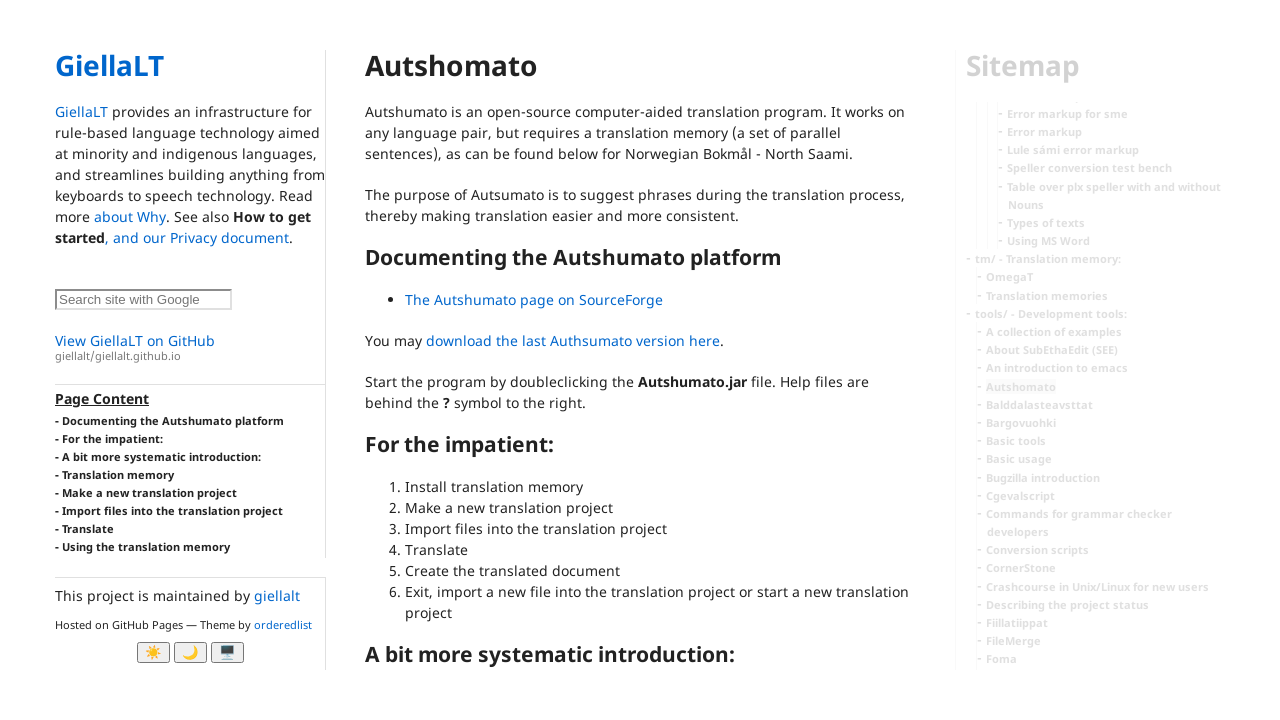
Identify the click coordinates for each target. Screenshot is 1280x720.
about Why (130, 216)
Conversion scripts (1037, 549)
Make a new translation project (149, 492)
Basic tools (1016, 440)
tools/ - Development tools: (1051, 313)
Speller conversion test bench (1089, 167)
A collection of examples (1054, 331)
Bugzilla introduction (1043, 477)
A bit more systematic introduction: (161, 456)
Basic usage (1019, 458)
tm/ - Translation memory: (1048, 258)
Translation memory (118, 474)
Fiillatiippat (1017, 622)
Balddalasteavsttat (1039, 404)
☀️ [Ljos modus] (153, 652)
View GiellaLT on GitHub (190, 347)
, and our (137, 237)
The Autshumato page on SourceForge (534, 299)
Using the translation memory (146, 546)
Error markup (1044, 131)
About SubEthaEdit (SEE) (1052, 349)
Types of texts (1046, 222)
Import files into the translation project (172, 510)
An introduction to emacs (1057, 367)
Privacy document (229, 237)
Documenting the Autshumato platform (173, 420)
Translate (88, 528)
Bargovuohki (1021, 422)
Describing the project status (1067, 604)
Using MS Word (1048, 240)
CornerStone (1021, 567)
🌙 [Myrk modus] (190, 652)
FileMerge (1013, 640)
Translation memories (1047, 295)
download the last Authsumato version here (573, 340)
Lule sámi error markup (1073, 149)
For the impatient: (112, 438)
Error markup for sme (1067, 113)
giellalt (277, 595)
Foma (1001, 658)
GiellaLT (109, 65)
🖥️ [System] (227, 652)
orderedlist (283, 624)
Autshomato (1021, 386)
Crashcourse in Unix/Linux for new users (1097, 586)
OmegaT (1009, 276)
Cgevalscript (1020, 495)
